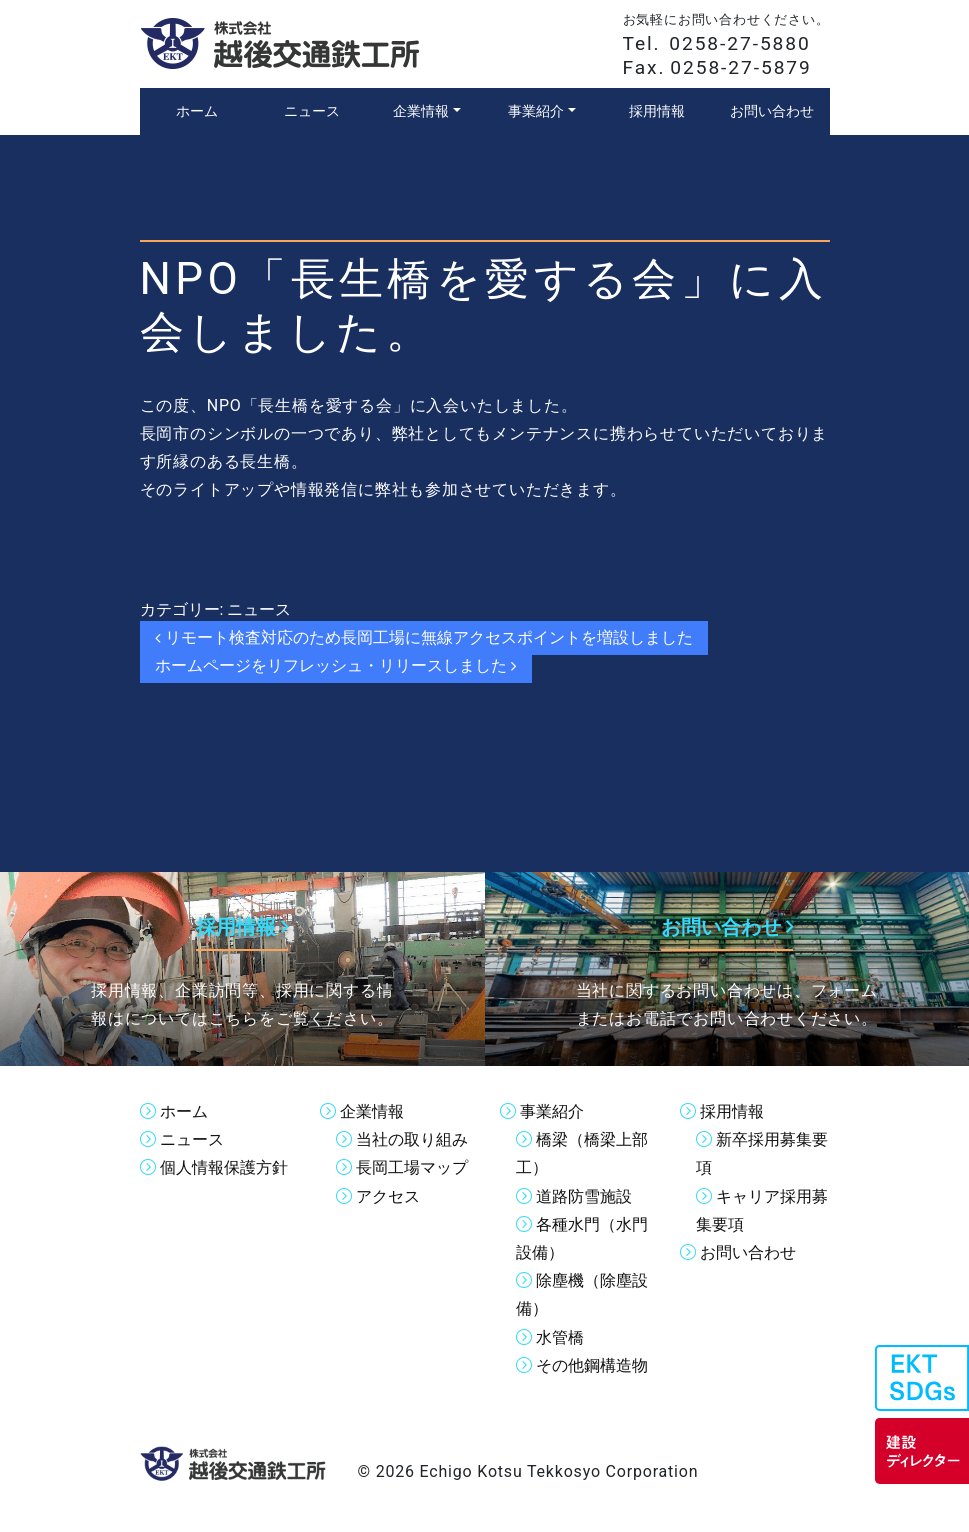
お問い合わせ (748, 1250)
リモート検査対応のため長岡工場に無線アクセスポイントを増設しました (425, 637)
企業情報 (372, 1110)
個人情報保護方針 (224, 1166)
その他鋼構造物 (592, 1362)
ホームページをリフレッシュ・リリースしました (337, 665)
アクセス (388, 1194)
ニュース (259, 609)
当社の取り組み (412, 1138)
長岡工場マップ (412, 1166)
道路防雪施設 (584, 1194)
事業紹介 (552, 1110)
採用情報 (732, 1110)
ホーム (184, 1110)
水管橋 (560, 1334)
